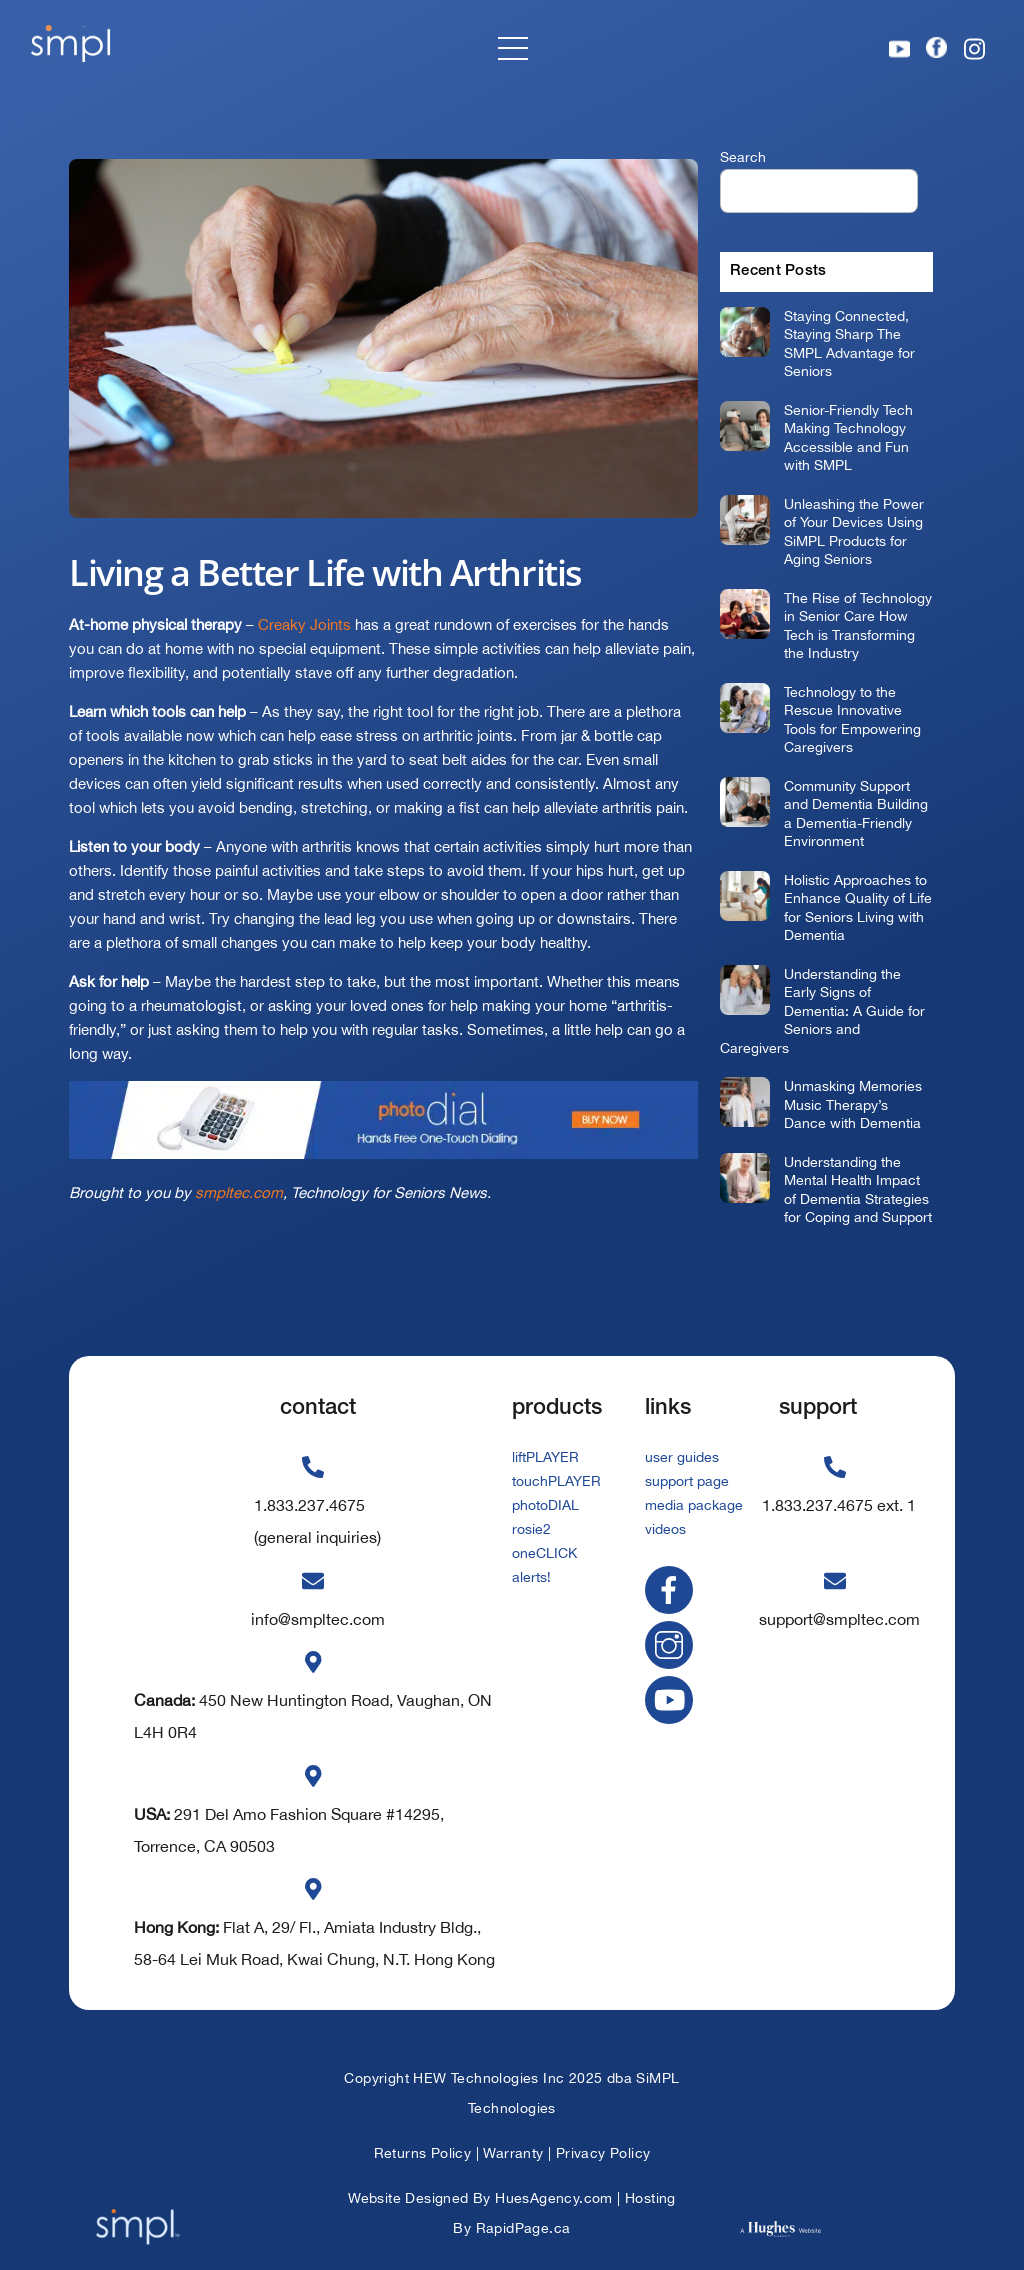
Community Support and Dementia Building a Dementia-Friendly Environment (856, 813)
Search (743, 156)
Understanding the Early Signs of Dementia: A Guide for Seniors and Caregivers (822, 1010)
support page (687, 1481)
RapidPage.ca (523, 2228)
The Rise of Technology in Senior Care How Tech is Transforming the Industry (858, 625)
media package (694, 1505)
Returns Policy (423, 2153)
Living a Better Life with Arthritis (325, 572)
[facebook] (672, 1589)
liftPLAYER (545, 1457)
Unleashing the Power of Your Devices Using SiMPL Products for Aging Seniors (854, 531)
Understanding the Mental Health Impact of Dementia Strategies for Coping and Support (858, 1189)
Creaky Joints (304, 624)
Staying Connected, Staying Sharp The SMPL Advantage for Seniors (849, 343)
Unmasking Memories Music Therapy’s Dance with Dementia (853, 1104)
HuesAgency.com (554, 2198)
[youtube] (672, 1698)
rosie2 (531, 1529)
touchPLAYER (556, 1481)
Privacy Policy (603, 2153)
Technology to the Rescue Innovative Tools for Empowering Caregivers (852, 719)
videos (665, 1529)
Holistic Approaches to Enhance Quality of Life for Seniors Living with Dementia (858, 907)
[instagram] (672, 1644)
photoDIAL (545, 1505)
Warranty (513, 2153)
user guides (682, 1457)
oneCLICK (544, 1553)
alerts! (531, 1577)
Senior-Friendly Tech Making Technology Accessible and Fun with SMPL (848, 437)
